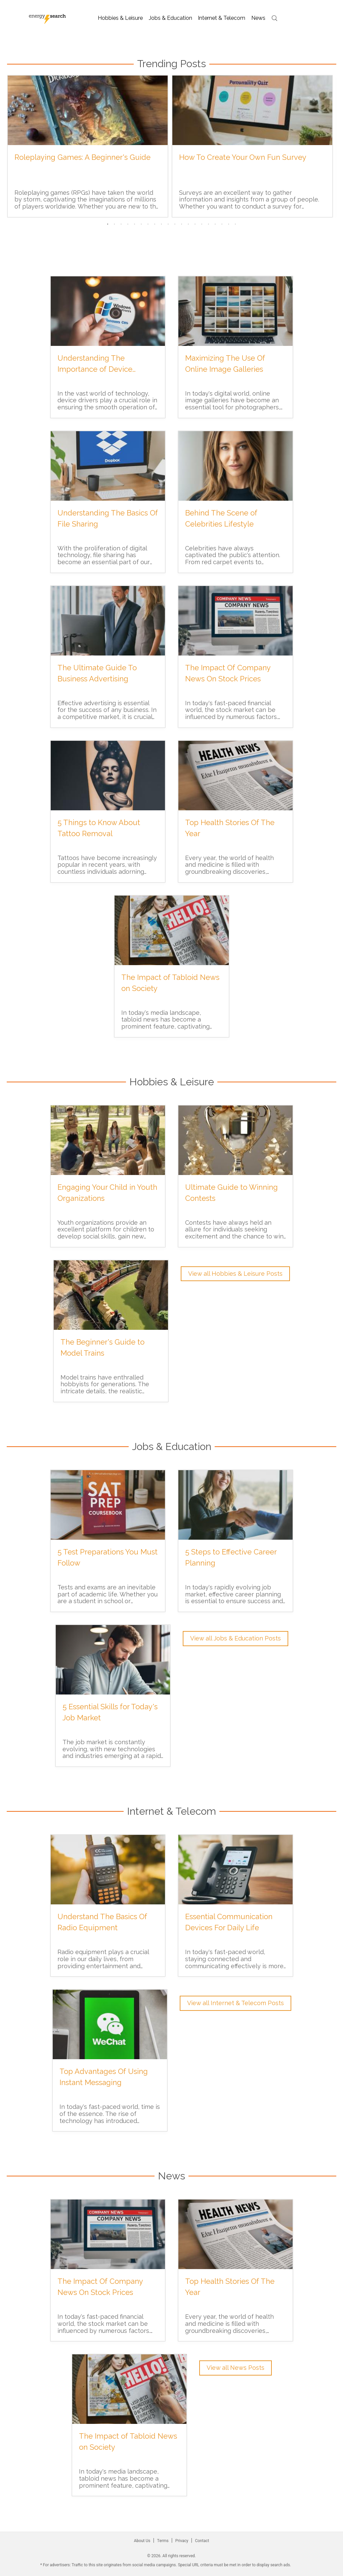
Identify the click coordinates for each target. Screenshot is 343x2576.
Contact (202, 2541)
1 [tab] (107, 224)
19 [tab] (228, 224)
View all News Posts (235, 2367)
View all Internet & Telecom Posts (235, 2002)
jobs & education (170, 18)
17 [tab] (215, 224)
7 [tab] (148, 224)
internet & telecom (221, 18)
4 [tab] (128, 224)
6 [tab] (141, 224)
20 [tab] (235, 224)
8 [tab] (155, 224)
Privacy (181, 2541)
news (258, 18)
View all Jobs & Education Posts (235, 1638)
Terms (162, 2541)
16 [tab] (208, 224)
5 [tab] (134, 224)
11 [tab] (175, 224)
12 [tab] (181, 224)
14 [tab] (195, 224)
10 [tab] (168, 224)
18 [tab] (222, 224)
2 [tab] (114, 224)
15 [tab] (202, 224)
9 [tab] (161, 224)
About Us (142, 2541)
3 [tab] (121, 224)
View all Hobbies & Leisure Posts (235, 1273)
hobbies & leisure (121, 18)
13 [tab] (188, 224)
